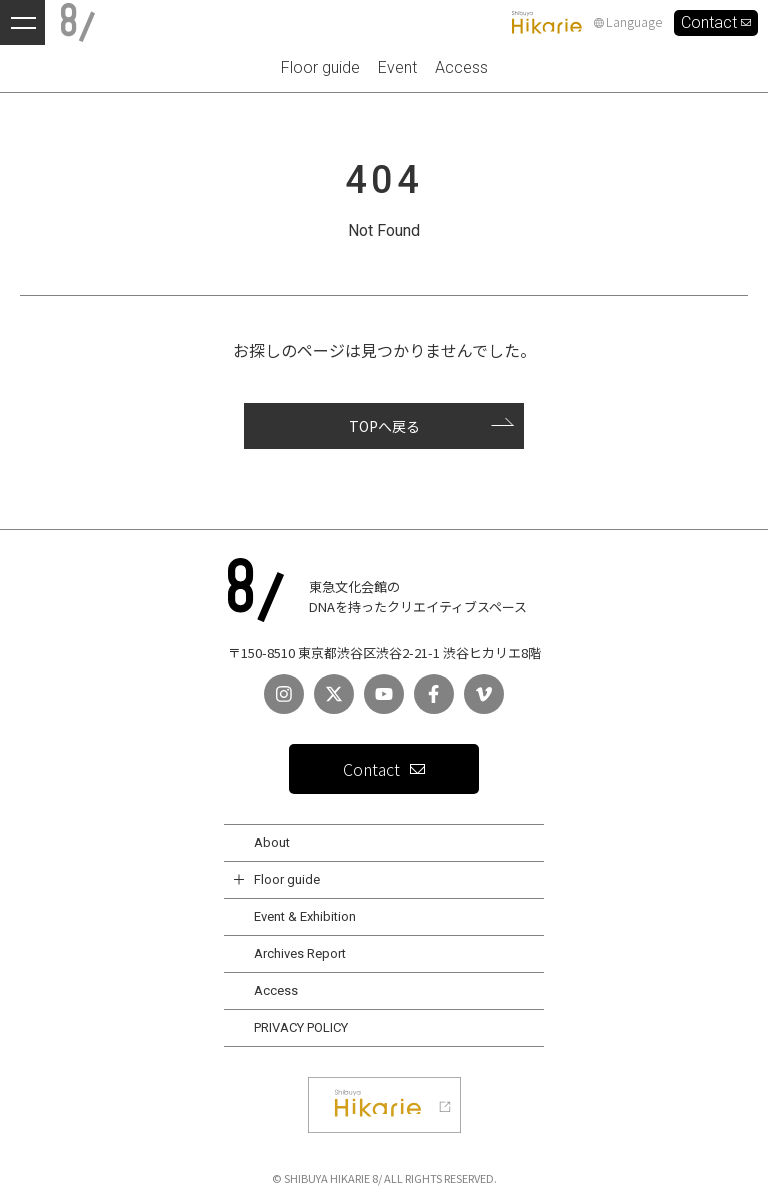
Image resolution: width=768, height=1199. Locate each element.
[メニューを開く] (22, 22)
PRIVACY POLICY (301, 1027)
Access (276, 990)
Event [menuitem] (397, 67)
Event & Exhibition (305, 916)
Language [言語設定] (628, 22)
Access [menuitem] (461, 67)
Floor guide (287, 879)
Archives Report (300, 953)
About (272, 842)
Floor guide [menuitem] (320, 67)
